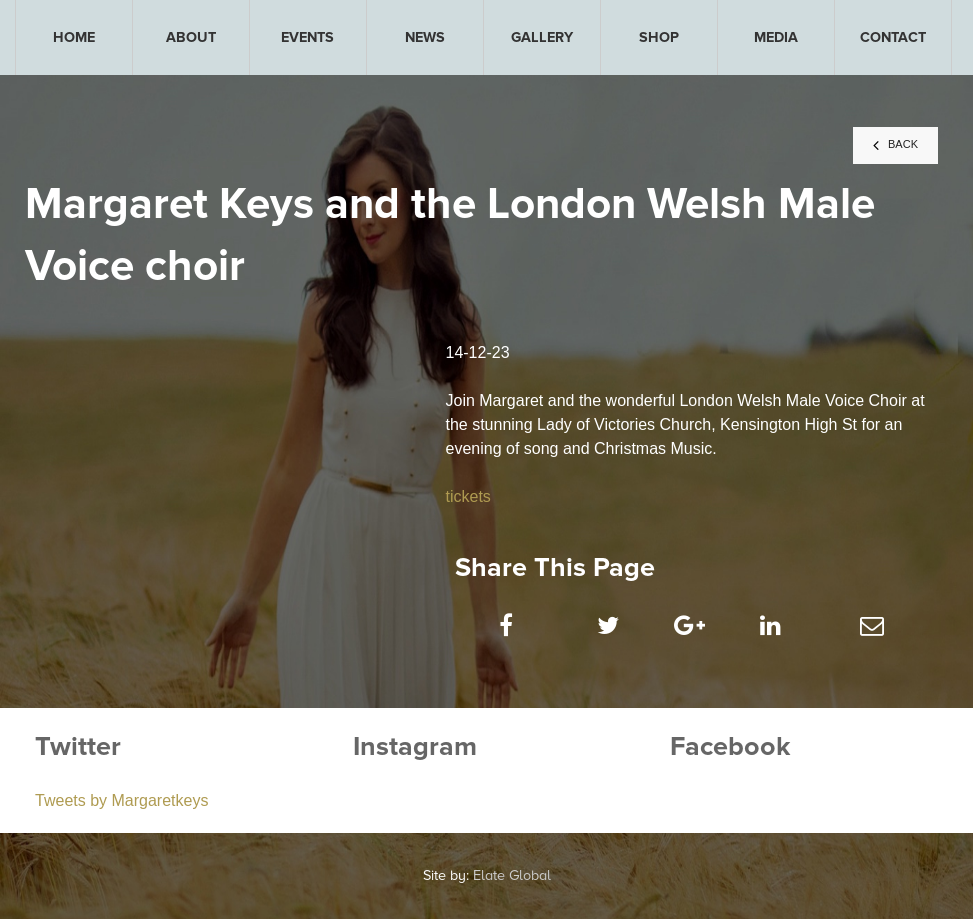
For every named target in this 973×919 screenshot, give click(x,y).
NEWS (425, 37)
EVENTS (307, 37)
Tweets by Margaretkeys (121, 800)
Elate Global (512, 875)
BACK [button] (895, 145)
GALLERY (542, 37)
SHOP (659, 37)
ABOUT (191, 37)
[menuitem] (74, 37)
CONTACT (893, 37)
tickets (467, 496)
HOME (74, 37)
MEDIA (776, 37)
